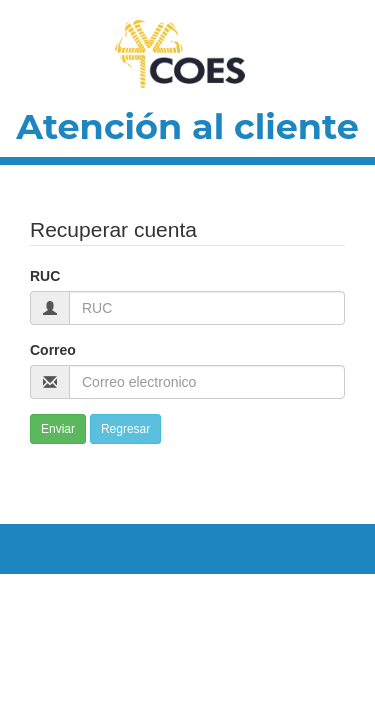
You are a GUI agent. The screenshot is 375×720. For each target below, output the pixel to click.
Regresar (125, 429)
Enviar (58, 429)
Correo (53, 350)
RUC (45, 276)
